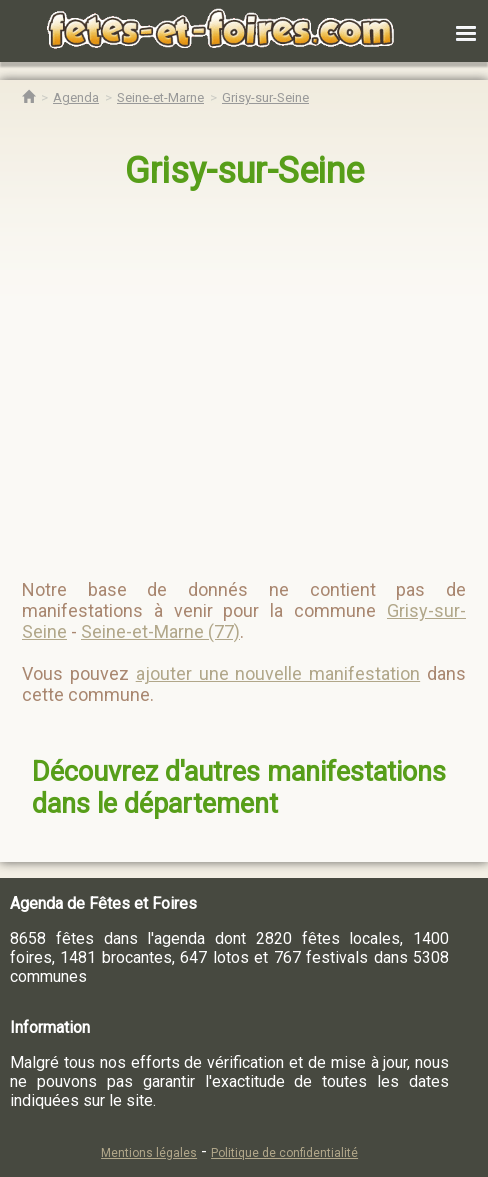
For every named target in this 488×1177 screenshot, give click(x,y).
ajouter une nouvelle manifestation (278, 673)
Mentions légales (149, 1153)
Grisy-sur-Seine (244, 171)
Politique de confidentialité (284, 1153)
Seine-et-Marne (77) (160, 631)
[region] (245, 376)
